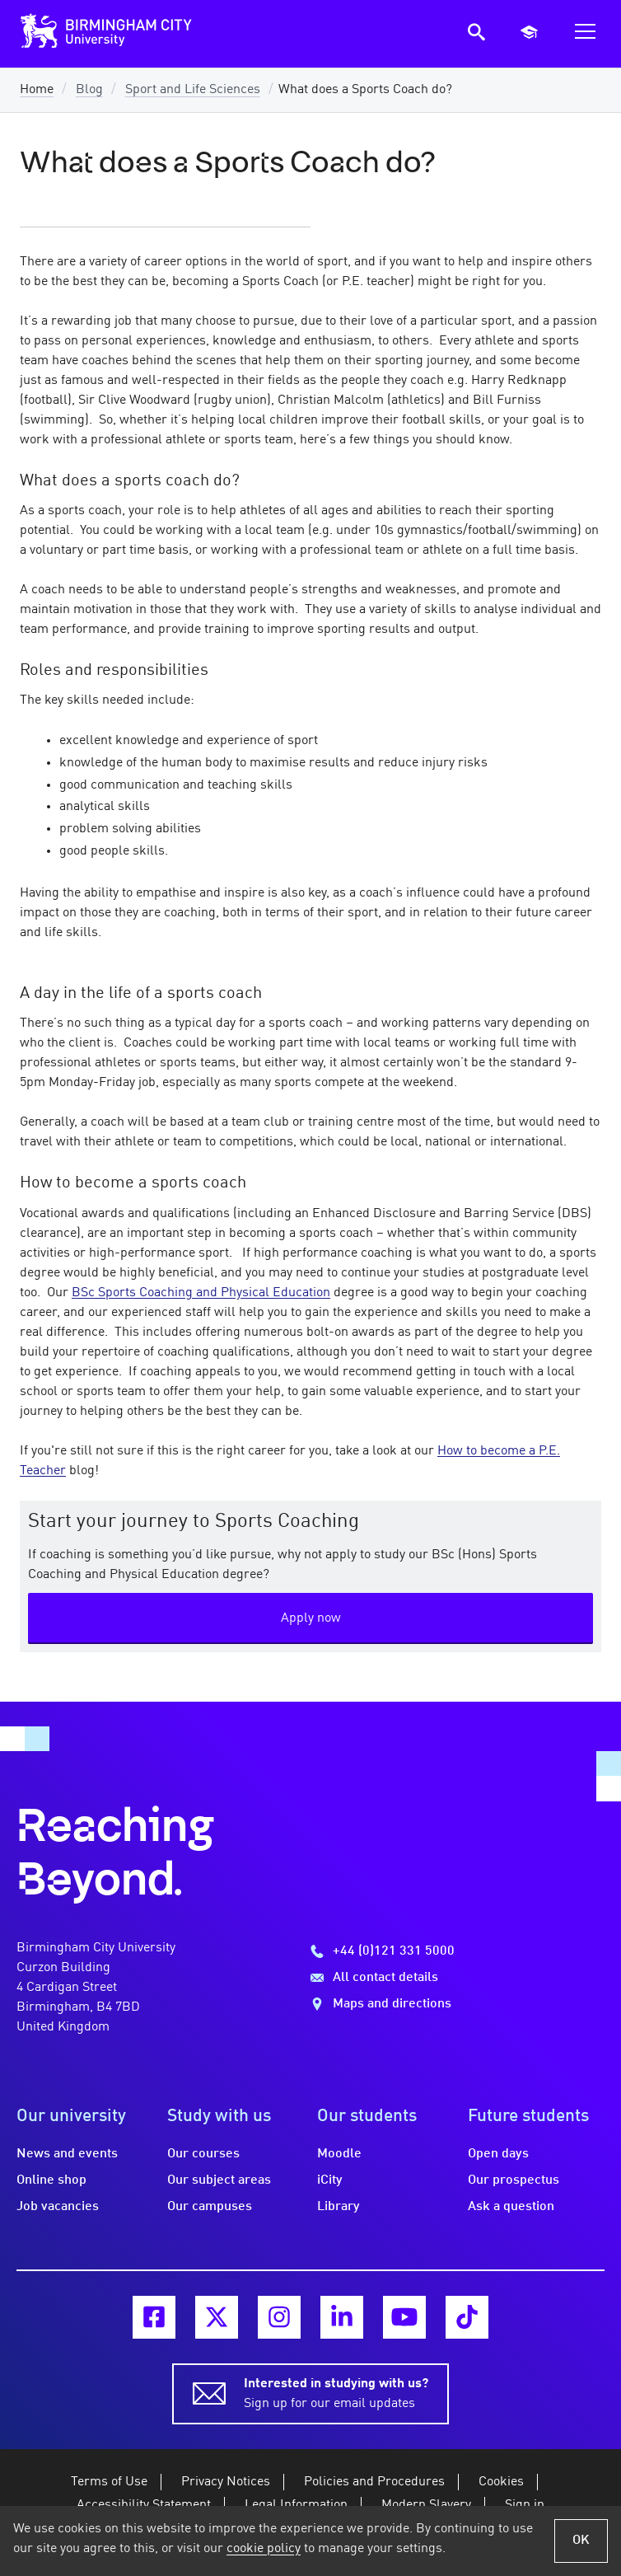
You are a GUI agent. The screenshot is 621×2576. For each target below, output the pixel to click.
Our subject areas (219, 2180)
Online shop (51, 2180)
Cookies (501, 2482)
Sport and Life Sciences (192, 89)
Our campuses (209, 2206)
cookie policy (263, 2548)
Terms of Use (109, 2482)
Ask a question (511, 2206)
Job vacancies (57, 2206)
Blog (89, 89)
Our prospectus (513, 2180)
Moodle (339, 2154)
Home (37, 89)
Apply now (311, 1618)
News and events (67, 2154)
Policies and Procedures (374, 2482)
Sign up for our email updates (336, 2392)
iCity (330, 2180)
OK (581, 2540)
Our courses (203, 2154)
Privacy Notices (225, 2482)
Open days (498, 2154)
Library (338, 2206)
